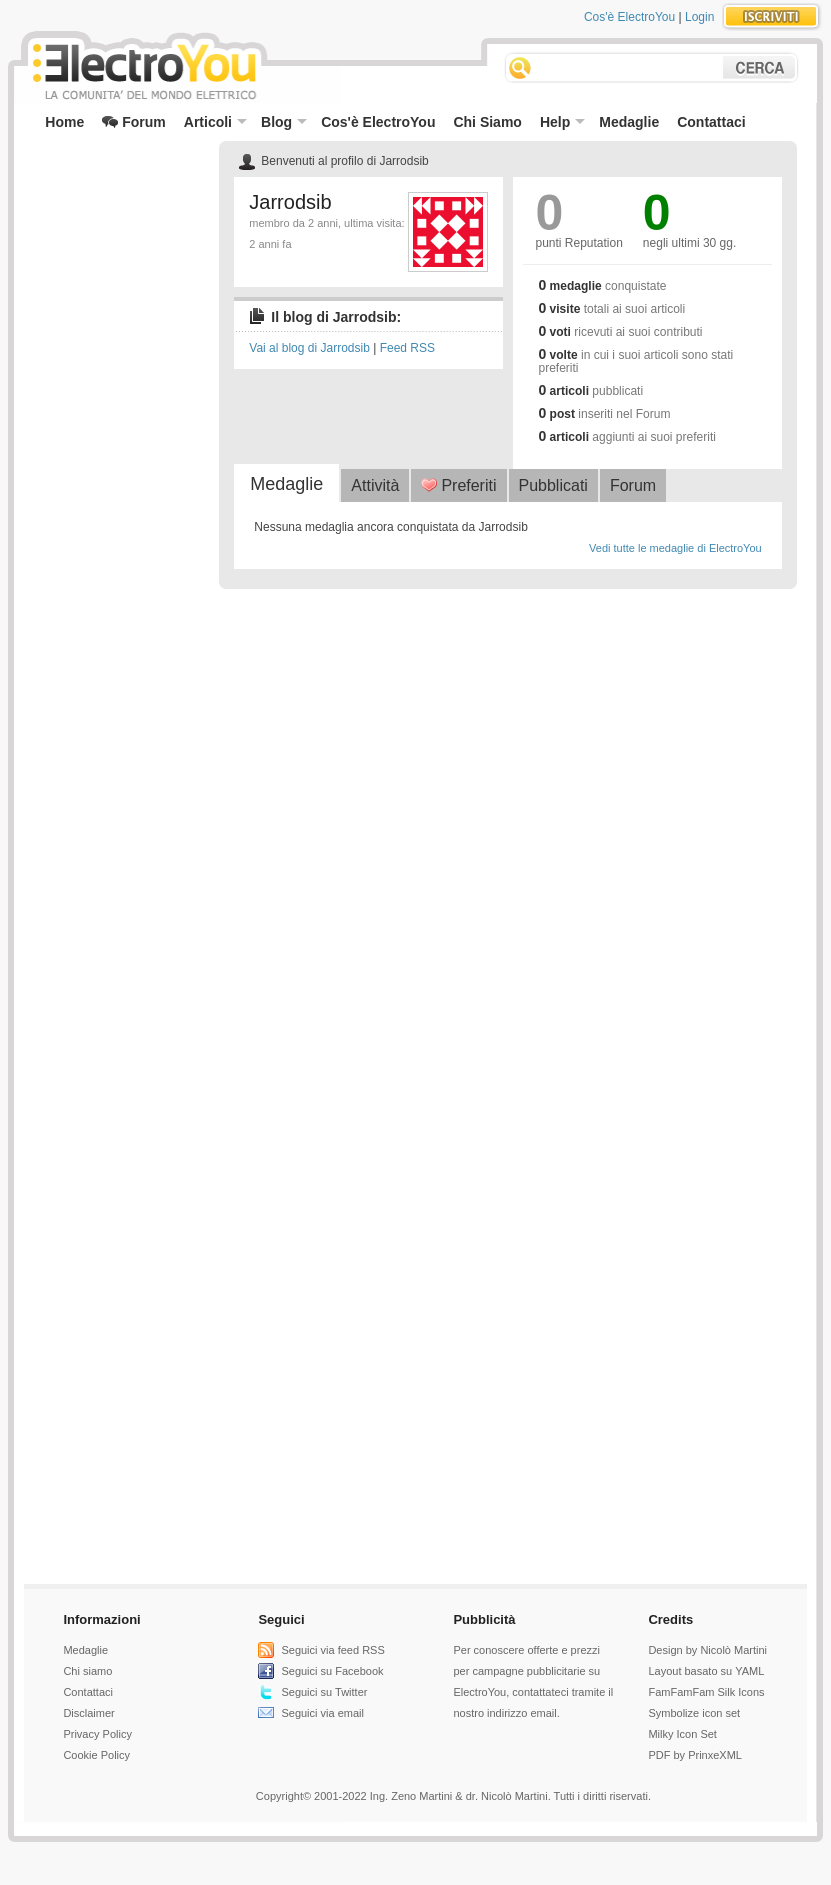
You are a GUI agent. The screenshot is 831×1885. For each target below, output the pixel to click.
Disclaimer (88, 1713)
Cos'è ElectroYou (629, 17)
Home (64, 122)
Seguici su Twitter (324, 1692)
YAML (749, 1671)
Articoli (215, 122)
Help (562, 122)
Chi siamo (87, 1671)
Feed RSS (407, 348)
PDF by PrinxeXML (695, 1755)
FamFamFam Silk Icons (706, 1692)
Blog (284, 122)
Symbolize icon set (694, 1713)
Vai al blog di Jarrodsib (309, 348)
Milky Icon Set (682, 1734)
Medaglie (629, 122)
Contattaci (711, 122)
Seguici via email (322, 1713)
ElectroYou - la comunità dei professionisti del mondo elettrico (143, 68)
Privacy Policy (97, 1734)
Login (699, 17)
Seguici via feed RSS (332, 1650)
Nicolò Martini (733, 1650)
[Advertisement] (114, 186)
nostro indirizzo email (504, 1713)
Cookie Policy (96, 1755)
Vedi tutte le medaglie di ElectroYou (675, 548)
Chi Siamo (487, 122)
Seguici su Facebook (332, 1671)
